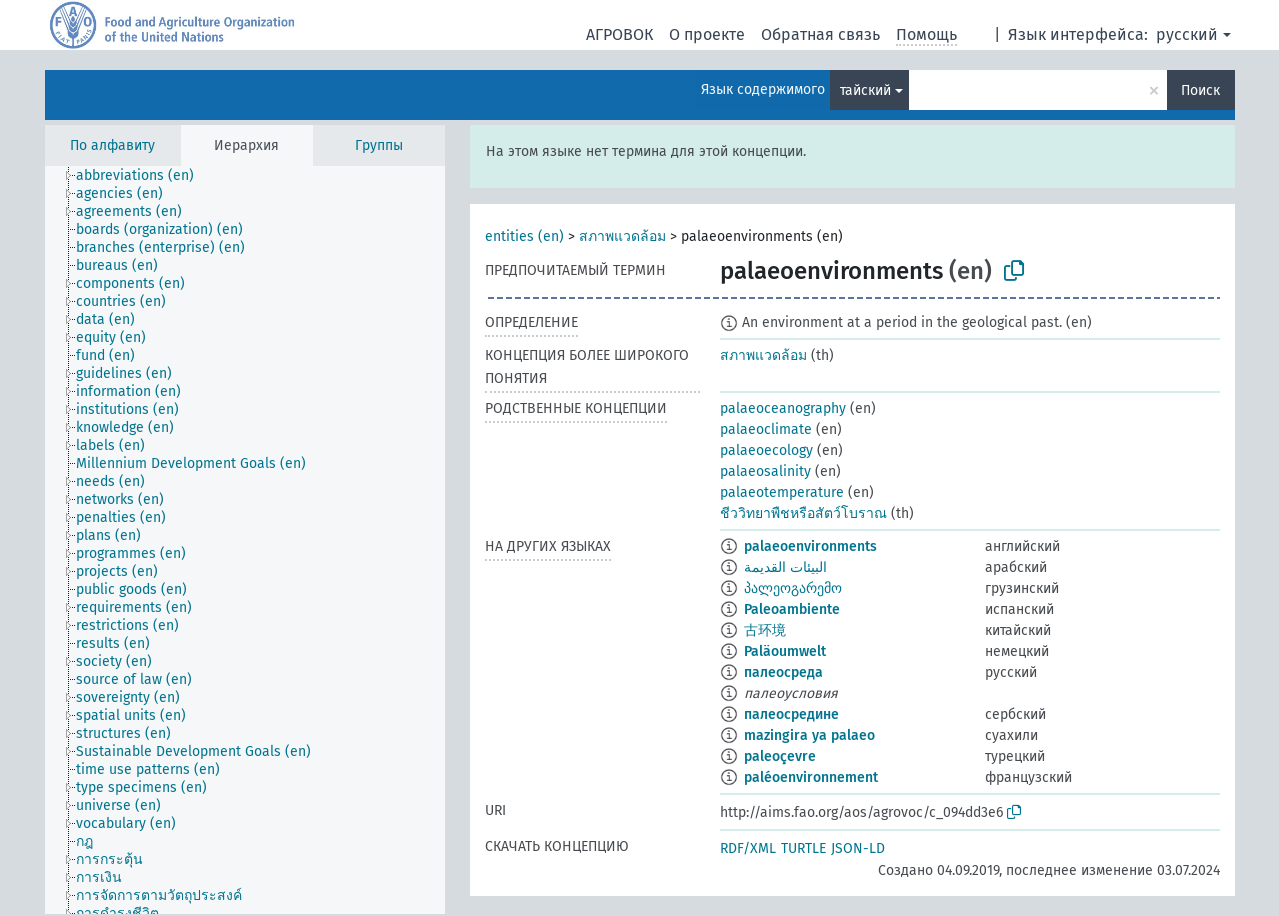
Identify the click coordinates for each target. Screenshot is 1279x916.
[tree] (245, 540)
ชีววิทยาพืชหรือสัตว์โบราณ (803, 513)
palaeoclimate (766, 429)
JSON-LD (858, 848)
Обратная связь (820, 34)
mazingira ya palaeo (809, 735)
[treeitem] (143, 176)
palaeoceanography (783, 408)
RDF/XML (748, 848)
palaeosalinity (765, 471)
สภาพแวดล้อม (622, 236)
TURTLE (803, 848)
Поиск (1200, 90)
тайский (865, 90)
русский (1187, 34)
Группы (379, 145)
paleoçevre (780, 756)
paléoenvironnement (811, 777)
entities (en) (524, 236)
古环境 (765, 630)
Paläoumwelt (785, 651)
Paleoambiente (792, 609)
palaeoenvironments (810, 546)
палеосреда (783, 672)
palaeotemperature (782, 492)
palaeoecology (766, 450)
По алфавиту (112, 145)
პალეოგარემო (793, 588)
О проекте (707, 34)
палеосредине (791, 714)
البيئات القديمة (785, 567)
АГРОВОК (619, 34)
